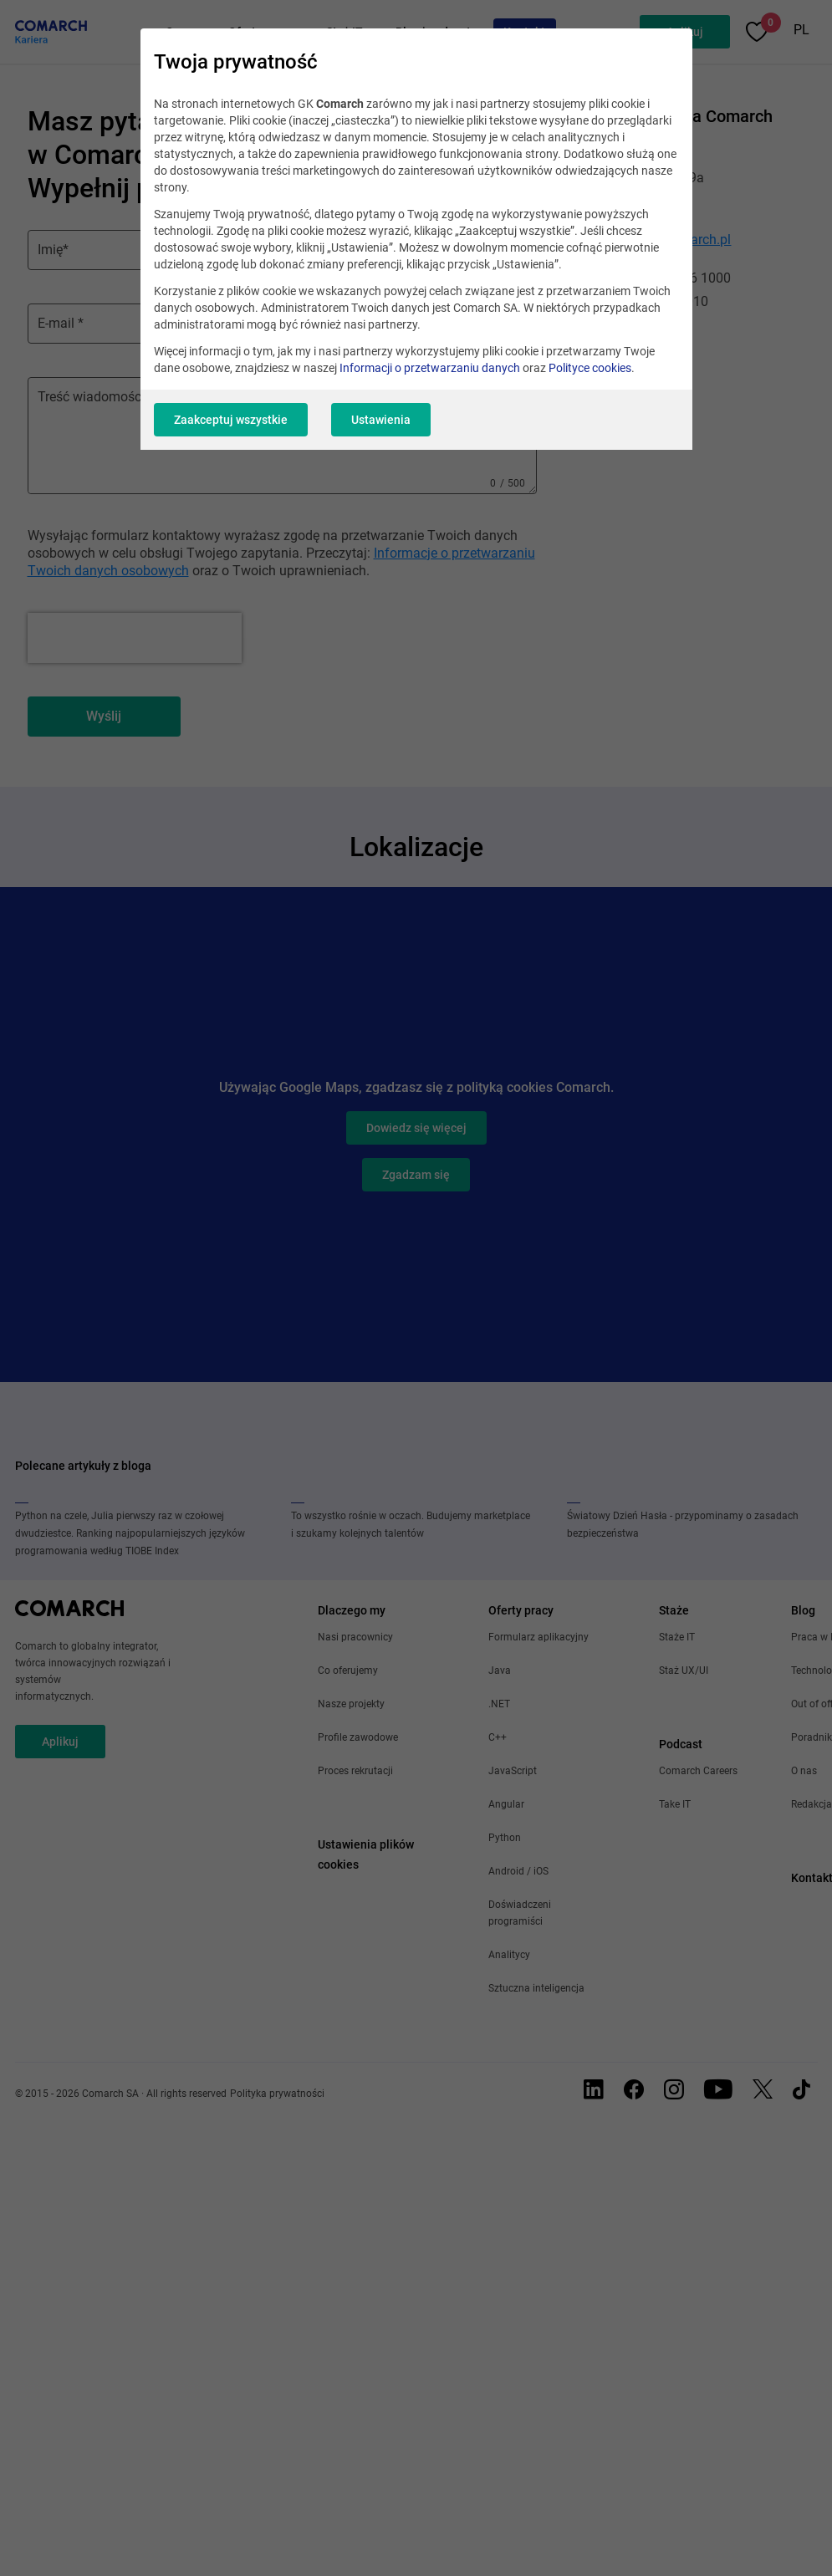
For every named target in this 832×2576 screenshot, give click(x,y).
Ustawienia (381, 419)
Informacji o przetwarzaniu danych (429, 368)
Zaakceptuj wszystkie (231, 419)
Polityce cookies (590, 368)
